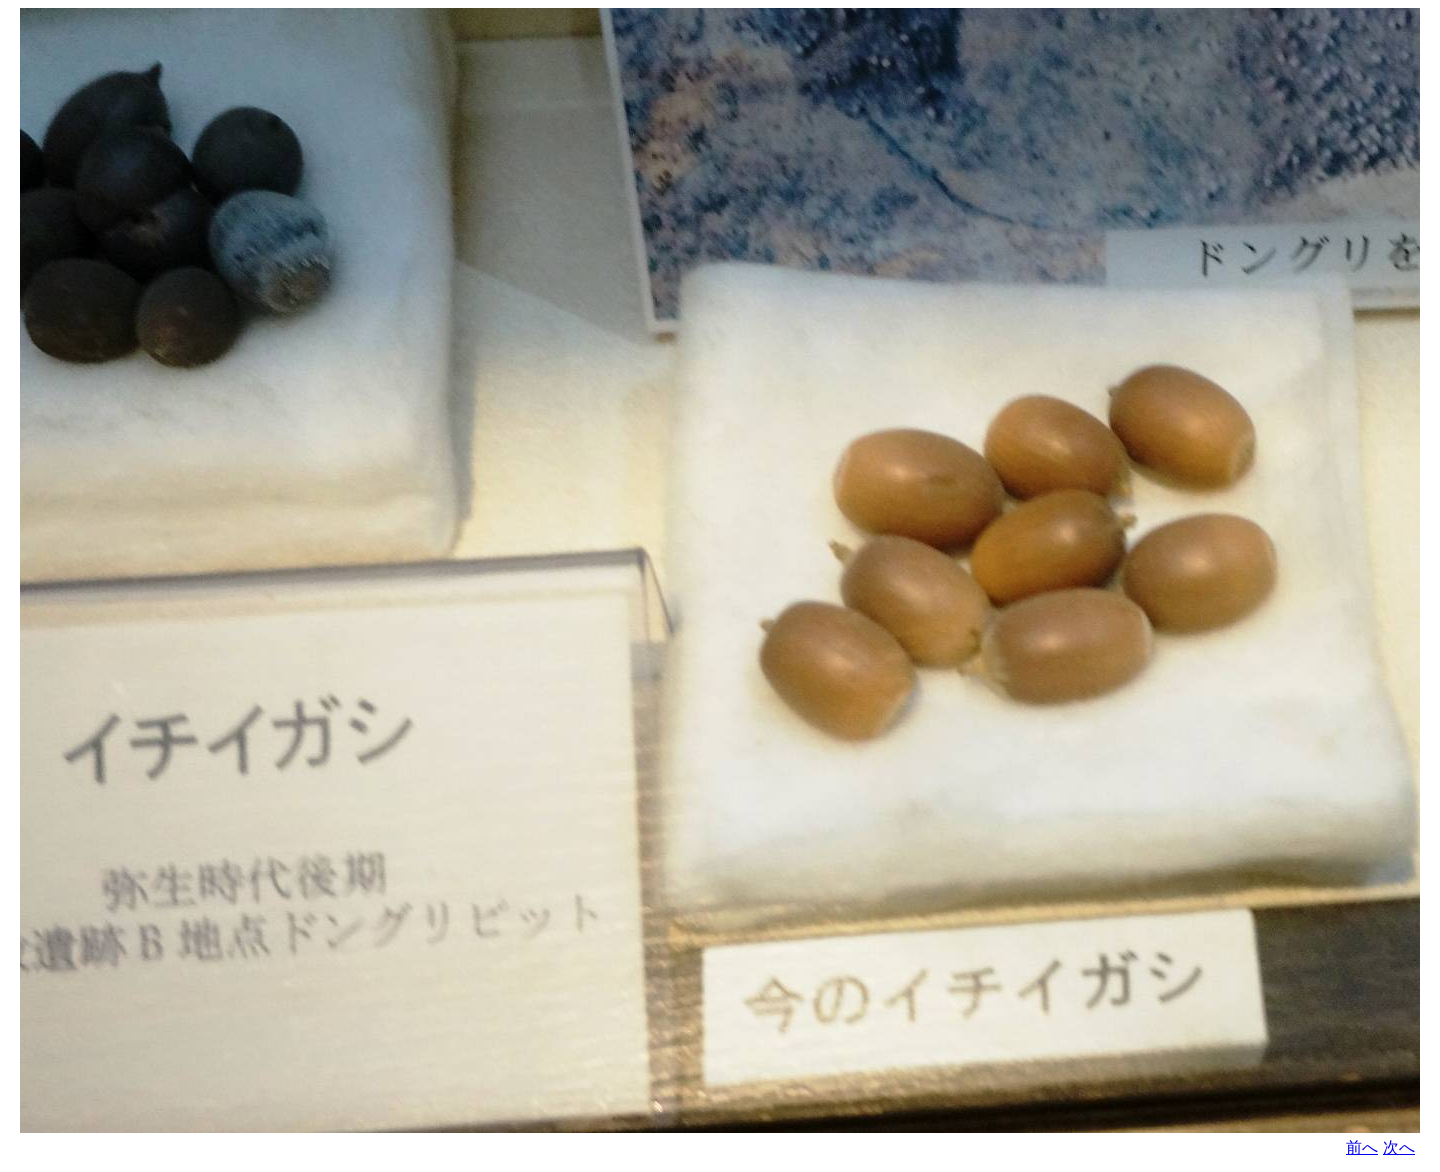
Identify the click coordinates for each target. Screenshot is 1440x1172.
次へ (1399, 1147)
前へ (1362, 1147)
